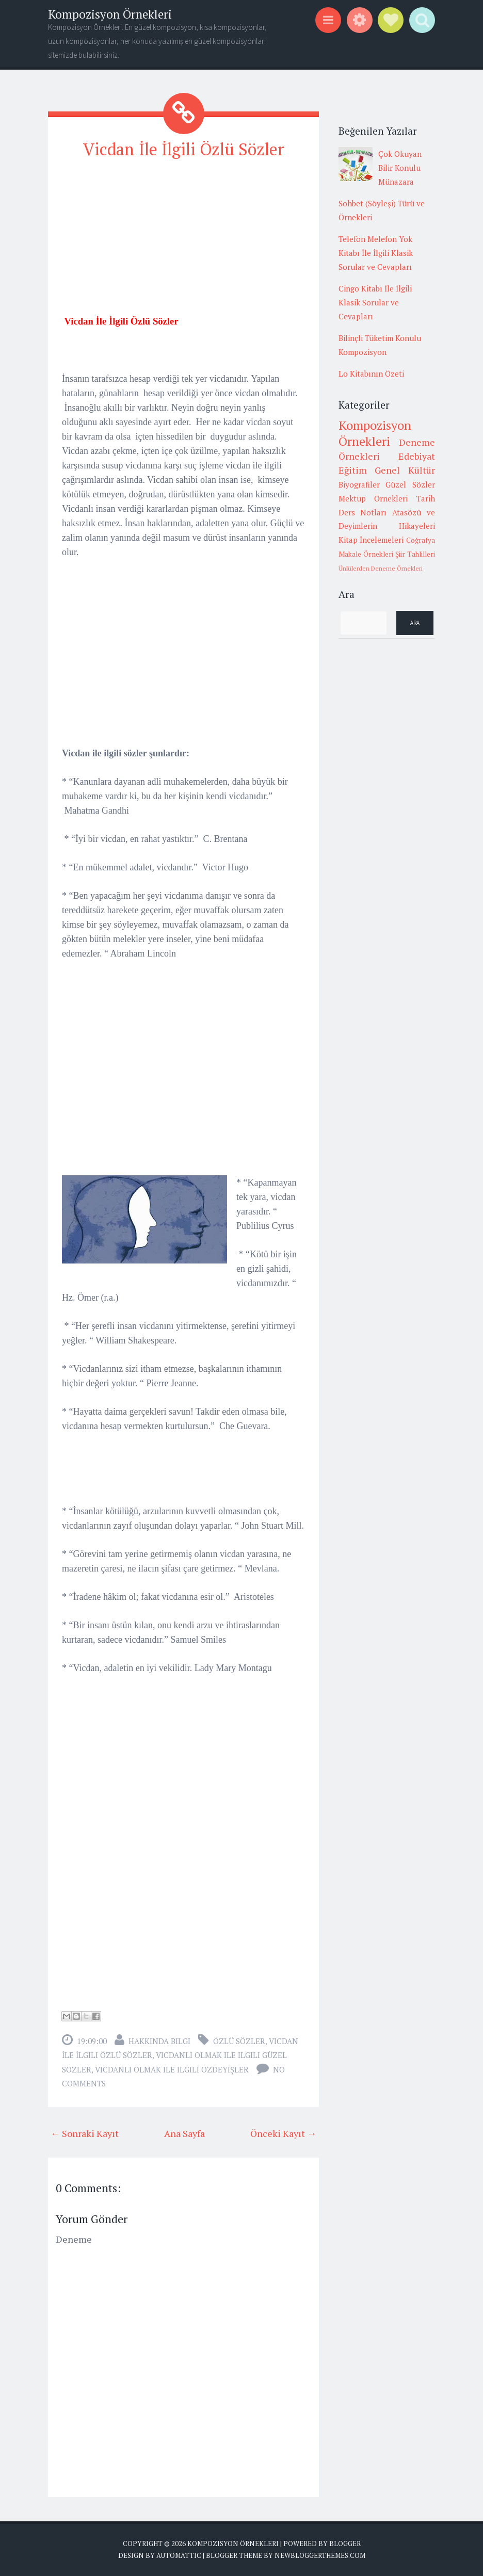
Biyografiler (359, 484)
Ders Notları (363, 512)
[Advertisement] (183, 241)
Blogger (345, 2543)
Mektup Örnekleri (373, 498)
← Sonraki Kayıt (85, 2133)
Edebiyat (416, 456)
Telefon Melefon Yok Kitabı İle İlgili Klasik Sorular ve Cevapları (376, 253)
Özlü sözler (239, 2041)
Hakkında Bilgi (159, 2041)
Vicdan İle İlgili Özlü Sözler (183, 149)
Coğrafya (420, 540)
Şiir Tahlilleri (415, 554)
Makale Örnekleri (366, 554)
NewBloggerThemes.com (320, 2555)
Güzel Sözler (410, 484)
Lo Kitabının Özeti (371, 373)
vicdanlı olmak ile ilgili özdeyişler (172, 2069)
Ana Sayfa (184, 2133)
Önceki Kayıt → (283, 2133)
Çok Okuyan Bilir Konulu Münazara (400, 168)
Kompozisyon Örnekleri (110, 14)
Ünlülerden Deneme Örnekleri (381, 568)
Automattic (178, 2555)
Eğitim (353, 470)
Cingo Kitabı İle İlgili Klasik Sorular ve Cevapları (375, 302)
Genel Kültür (405, 470)
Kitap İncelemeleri (371, 539)
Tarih (425, 498)
